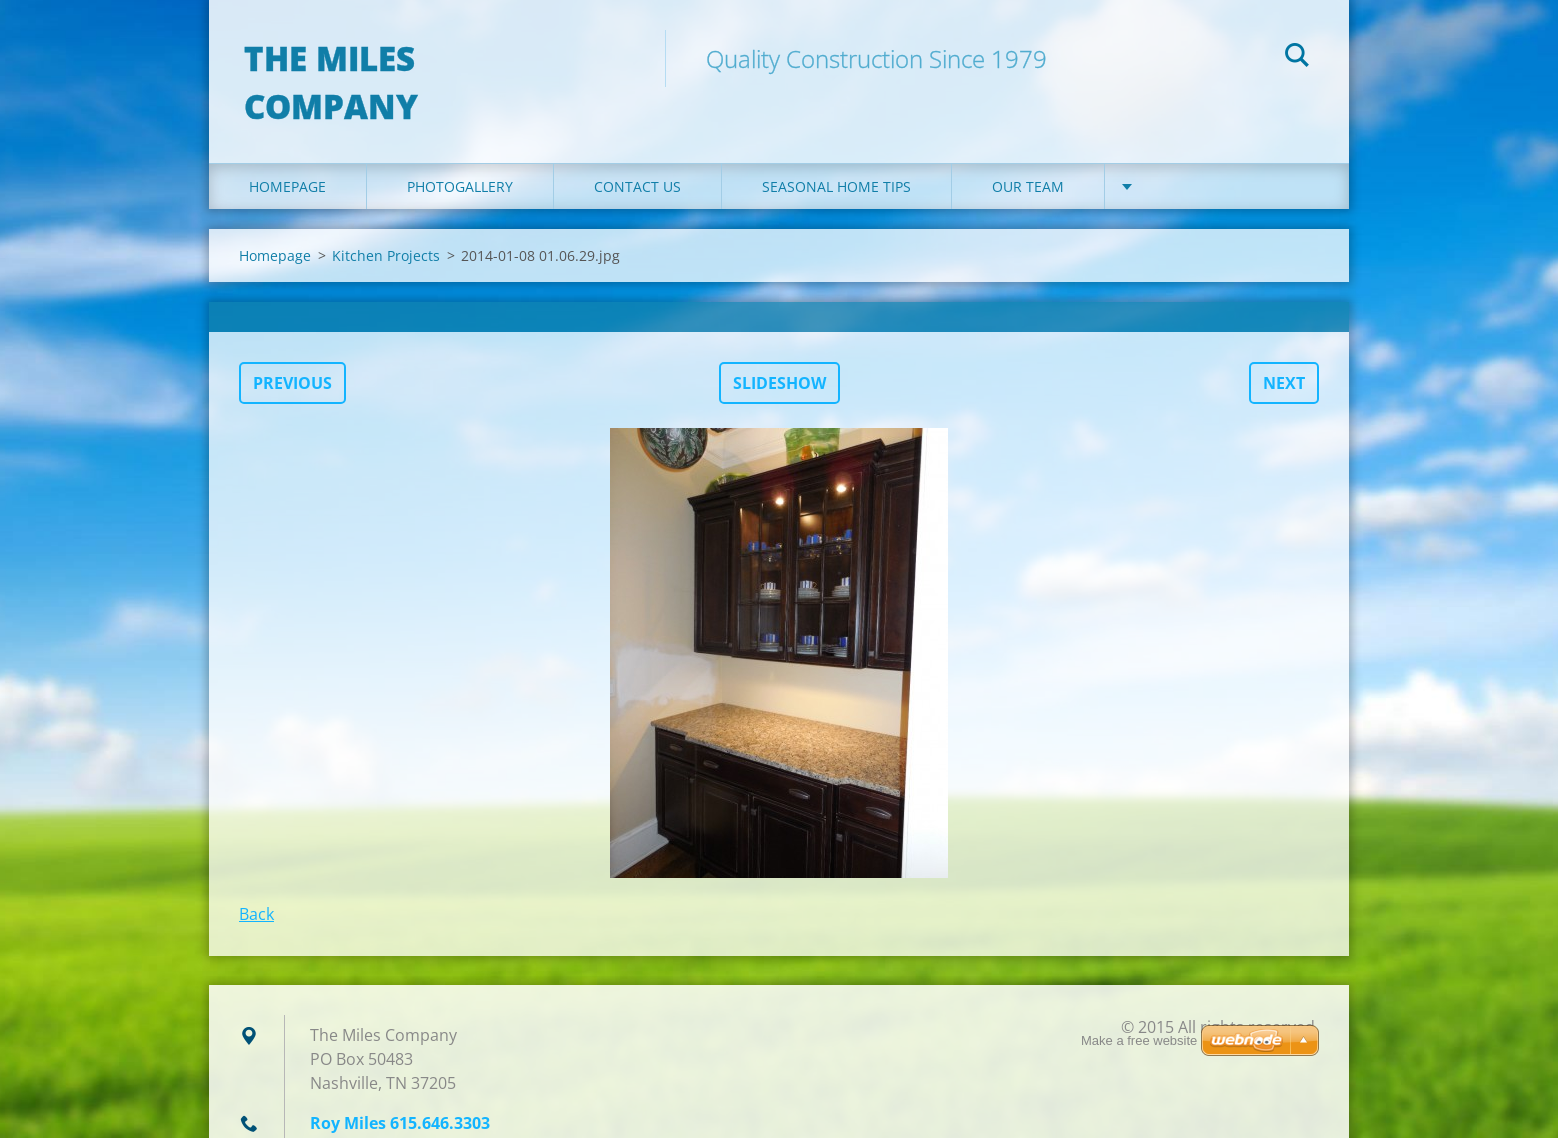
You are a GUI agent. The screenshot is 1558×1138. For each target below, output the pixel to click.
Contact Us (637, 151)
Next (1284, 348)
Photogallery (460, 151)
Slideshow (779, 348)
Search (1297, 58)
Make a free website (1139, 1040)
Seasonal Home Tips (836, 151)
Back (256, 879)
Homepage (287, 151)
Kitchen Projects (386, 220)
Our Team (1028, 151)
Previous (292, 348)
